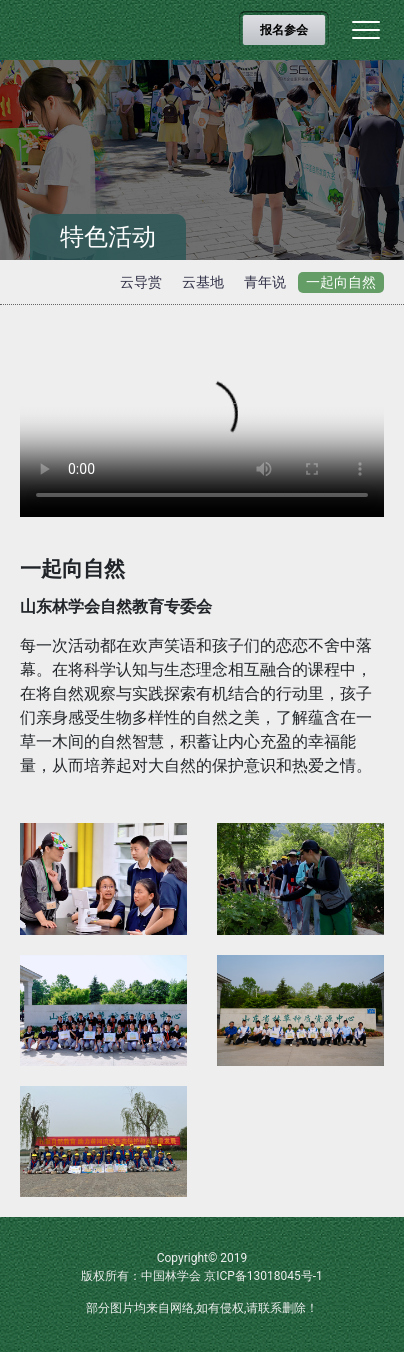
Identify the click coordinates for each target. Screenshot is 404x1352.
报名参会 (284, 30)
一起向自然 (341, 282)
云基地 (203, 282)
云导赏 (141, 282)
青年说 (265, 282)
